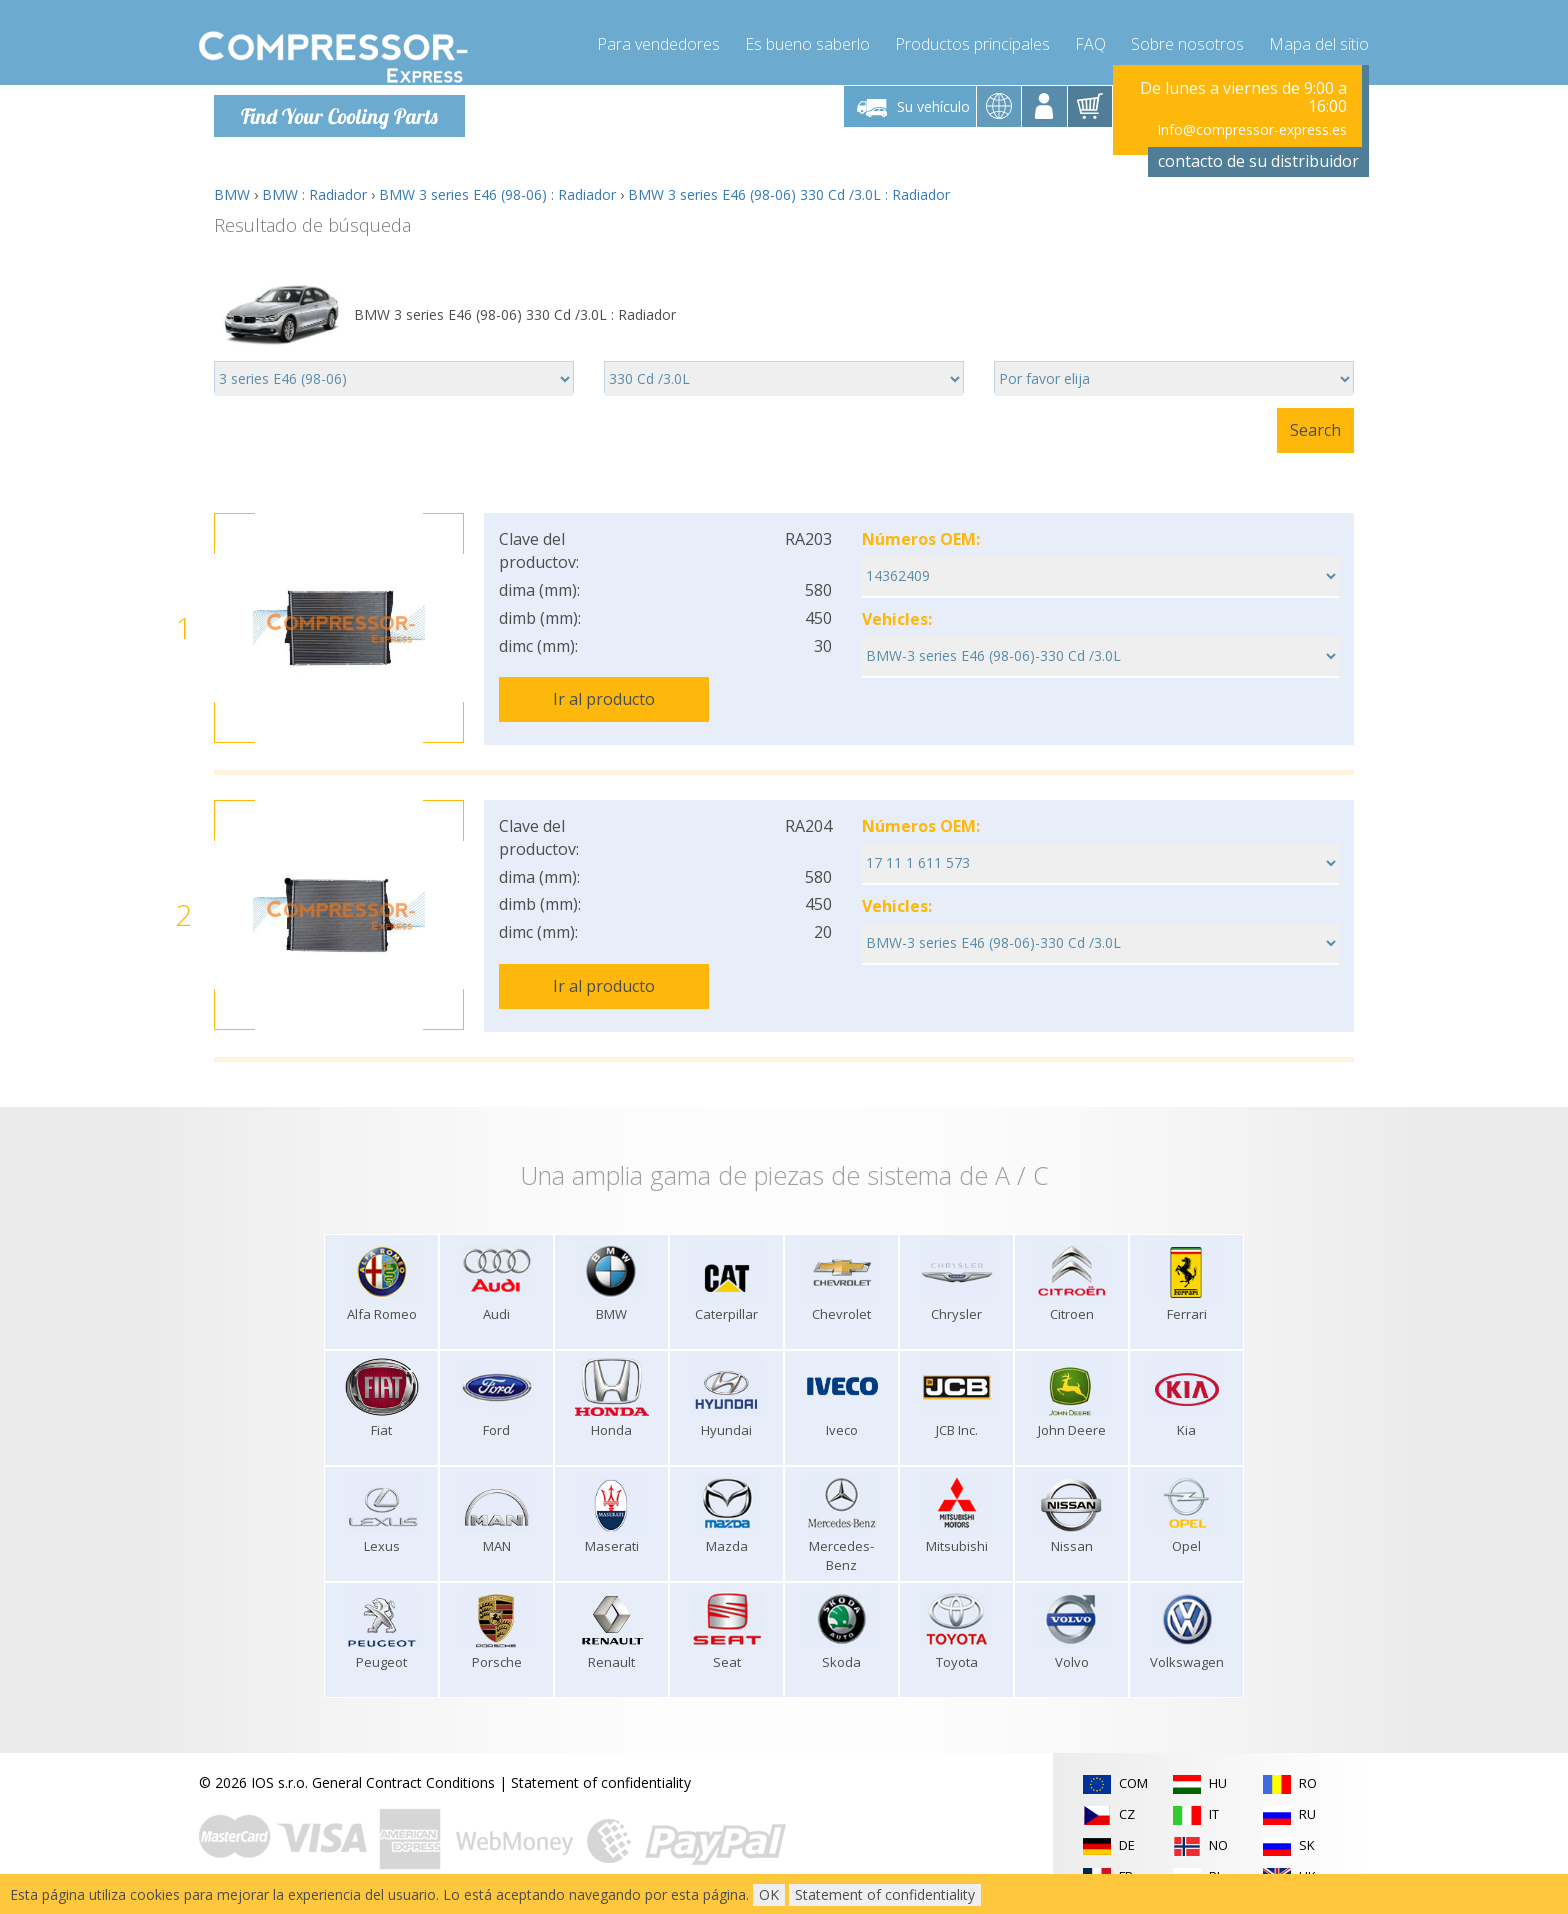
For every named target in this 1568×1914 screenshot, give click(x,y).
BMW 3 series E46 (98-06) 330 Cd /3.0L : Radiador (789, 194)
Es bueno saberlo (807, 40)
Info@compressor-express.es (1252, 129)
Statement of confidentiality (601, 1779)
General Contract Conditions (403, 1779)
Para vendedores (658, 40)
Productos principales (972, 40)
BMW (232, 194)
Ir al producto (604, 699)
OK (769, 1894)
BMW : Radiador (314, 194)
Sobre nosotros (1187, 40)
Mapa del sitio (1319, 40)
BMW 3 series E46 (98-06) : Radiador (497, 194)
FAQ (1090, 40)
